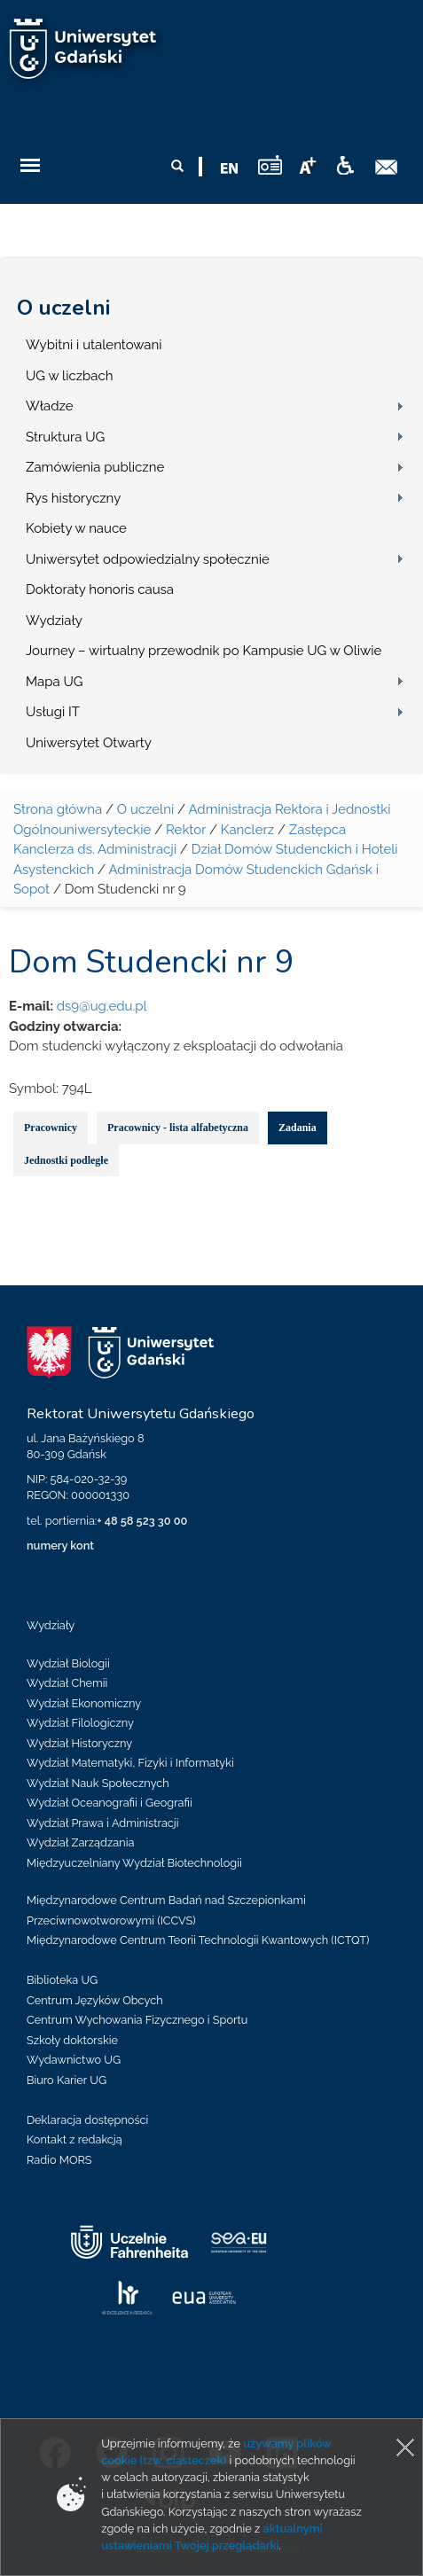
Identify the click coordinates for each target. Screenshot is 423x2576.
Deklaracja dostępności (87, 2120)
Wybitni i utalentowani (94, 345)
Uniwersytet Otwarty (89, 743)
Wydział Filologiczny (80, 1722)
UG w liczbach (69, 376)
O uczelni (63, 307)
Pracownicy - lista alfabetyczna (177, 1127)
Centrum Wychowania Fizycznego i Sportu (137, 2019)
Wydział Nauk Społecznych (98, 1783)
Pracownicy (50, 1127)
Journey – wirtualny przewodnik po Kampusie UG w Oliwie (203, 651)
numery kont (60, 1545)
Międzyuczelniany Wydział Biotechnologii (134, 1863)
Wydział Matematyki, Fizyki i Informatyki (130, 1762)
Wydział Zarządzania (80, 1842)
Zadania (297, 1127)
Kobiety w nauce (76, 528)
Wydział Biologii (68, 1663)
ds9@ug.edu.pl (102, 1006)
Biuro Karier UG (66, 2080)
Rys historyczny (73, 498)
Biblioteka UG (62, 1980)
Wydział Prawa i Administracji (103, 1823)
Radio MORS (59, 2159)
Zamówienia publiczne (95, 467)
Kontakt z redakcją (74, 2139)
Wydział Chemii (67, 1683)
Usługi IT (53, 712)
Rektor (186, 830)
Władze (50, 406)
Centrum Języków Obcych (95, 2000)
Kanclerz (247, 830)
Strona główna (57, 809)
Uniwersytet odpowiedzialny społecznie (148, 559)
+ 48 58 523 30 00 (142, 1520)
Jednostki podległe (66, 1160)
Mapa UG (54, 682)
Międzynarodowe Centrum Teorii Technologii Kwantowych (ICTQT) (198, 1940)
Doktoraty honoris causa (100, 589)
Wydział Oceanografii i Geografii (109, 1802)
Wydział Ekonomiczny (84, 1703)
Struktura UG (65, 437)
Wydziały (54, 620)
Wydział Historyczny (79, 1743)
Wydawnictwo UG (74, 2059)
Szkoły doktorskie (72, 2040)
